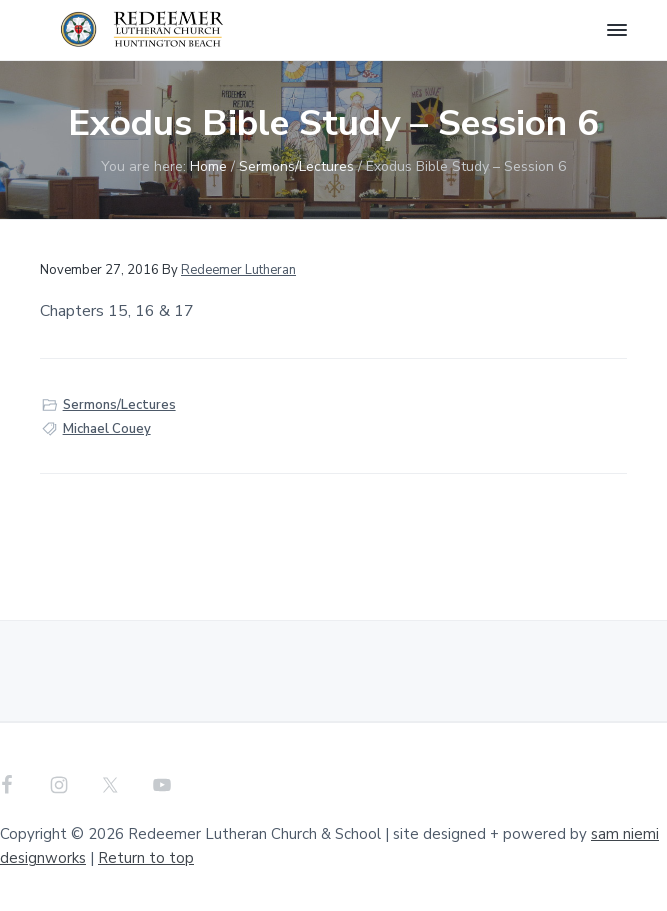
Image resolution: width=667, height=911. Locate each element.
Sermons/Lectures (119, 405)
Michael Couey (107, 429)
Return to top (146, 858)
